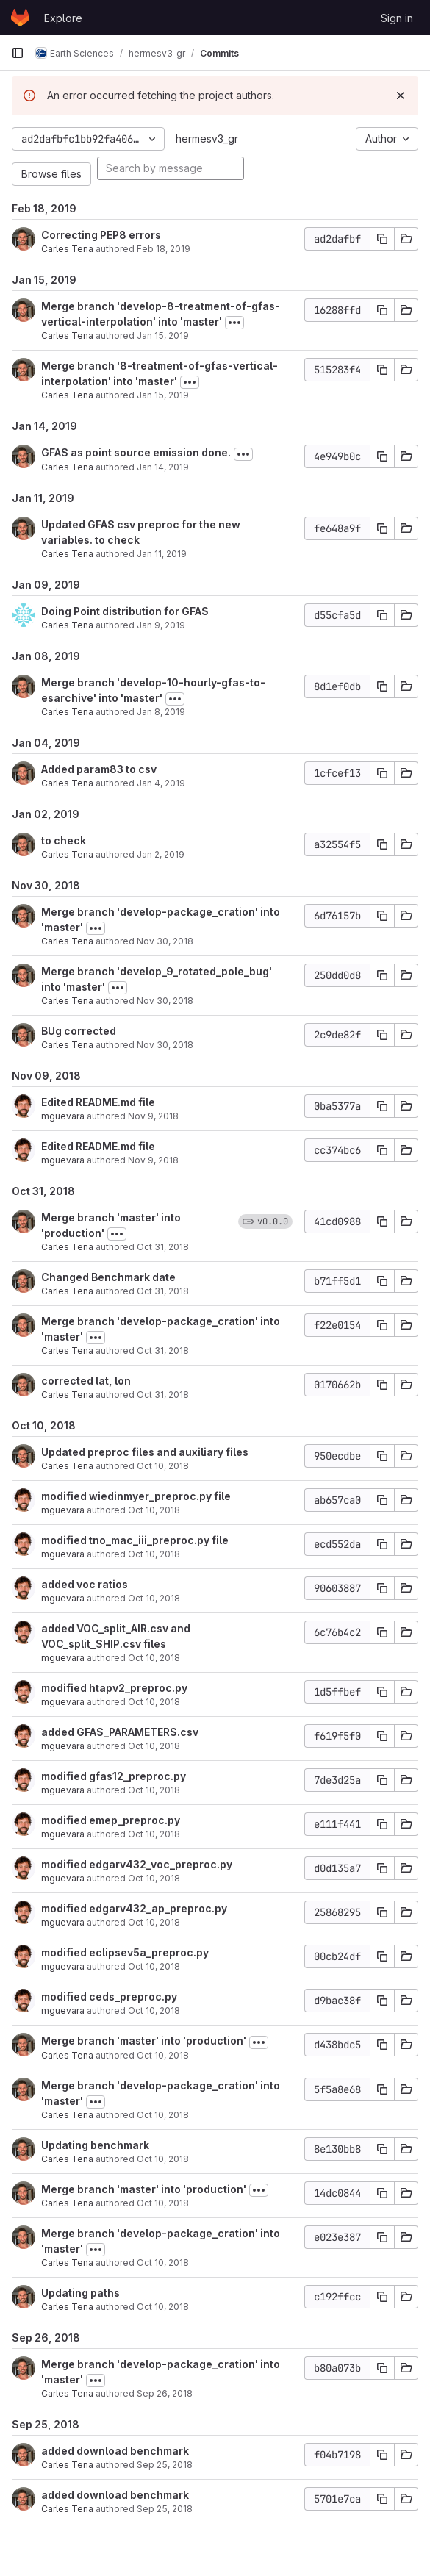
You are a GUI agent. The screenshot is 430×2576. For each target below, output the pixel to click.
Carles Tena (67, 248)
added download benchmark (115, 2450)
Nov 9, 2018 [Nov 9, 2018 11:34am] (153, 1160)
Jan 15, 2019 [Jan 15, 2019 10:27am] (163, 395)
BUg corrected (78, 1031)
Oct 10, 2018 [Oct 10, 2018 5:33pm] (154, 1745)
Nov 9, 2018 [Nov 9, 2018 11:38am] (153, 1116)
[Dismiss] (400, 95)
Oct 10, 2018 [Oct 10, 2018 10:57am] (163, 2203)
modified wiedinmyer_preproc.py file (136, 1496)
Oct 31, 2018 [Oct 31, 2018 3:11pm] (163, 1246)
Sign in (397, 18)
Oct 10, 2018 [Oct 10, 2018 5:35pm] (154, 1701)
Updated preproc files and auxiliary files (144, 1452)
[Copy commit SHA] (382, 239)
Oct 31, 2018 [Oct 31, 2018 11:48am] (163, 1394)
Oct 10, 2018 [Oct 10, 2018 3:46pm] (163, 2158)
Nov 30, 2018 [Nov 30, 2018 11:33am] (165, 941)
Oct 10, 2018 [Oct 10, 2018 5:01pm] (163, 2055)
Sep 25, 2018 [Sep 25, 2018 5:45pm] (165, 2464)
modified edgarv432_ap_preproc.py (134, 1908)
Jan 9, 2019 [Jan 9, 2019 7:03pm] (161, 625)
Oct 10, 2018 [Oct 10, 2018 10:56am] (163, 2306)
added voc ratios (84, 1584)
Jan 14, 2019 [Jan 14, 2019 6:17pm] (163, 467)
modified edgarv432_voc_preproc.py (136, 1864)
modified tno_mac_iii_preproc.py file (135, 1540)
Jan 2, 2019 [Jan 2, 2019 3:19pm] (160, 854)
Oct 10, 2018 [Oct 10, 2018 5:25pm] (154, 1966)
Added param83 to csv (99, 769)
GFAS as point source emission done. (136, 452)
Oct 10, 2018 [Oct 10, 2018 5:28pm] (154, 1922)
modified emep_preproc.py (110, 1820)
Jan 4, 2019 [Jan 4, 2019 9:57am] (161, 783)
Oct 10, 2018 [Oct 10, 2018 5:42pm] (154, 1509)
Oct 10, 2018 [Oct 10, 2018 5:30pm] (154, 1834)
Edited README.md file (98, 1102)
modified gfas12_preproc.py (113, 1776)
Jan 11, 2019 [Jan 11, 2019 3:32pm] (162, 553)
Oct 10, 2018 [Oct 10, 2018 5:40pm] (154, 1598)
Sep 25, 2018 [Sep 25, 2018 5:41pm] (165, 2508)
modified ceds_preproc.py (109, 1996)
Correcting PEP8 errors (101, 235)
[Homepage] (20, 17)
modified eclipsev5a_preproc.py (125, 1952)
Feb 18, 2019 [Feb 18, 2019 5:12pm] (163, 248)
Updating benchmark (95, 2145)
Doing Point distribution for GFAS (125, 611)
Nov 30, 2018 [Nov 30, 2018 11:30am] (165, 1000)
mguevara (63, 1116)
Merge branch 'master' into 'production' (143, 2040)
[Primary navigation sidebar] (17, 53)
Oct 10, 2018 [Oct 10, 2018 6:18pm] (163, 1465)
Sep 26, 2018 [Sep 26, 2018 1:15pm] (165, 2393)
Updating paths (80, 2292)
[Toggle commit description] (234, 322)
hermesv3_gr (207, 138)
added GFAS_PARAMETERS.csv (119, 1732)
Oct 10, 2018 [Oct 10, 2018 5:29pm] (154, 1878)
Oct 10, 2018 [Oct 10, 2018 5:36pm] (154, 1657)
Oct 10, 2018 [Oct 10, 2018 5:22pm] (154, 2010)
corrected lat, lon (86, 1380)
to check (63, 840)
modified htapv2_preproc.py (114, 1688)
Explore (63, 18)
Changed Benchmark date (108, 1277)
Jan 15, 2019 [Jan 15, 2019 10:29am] (163, 335)
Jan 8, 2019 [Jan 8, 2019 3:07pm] (161, 711)
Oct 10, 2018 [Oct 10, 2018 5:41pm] (154, 1554)
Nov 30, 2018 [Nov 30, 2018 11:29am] (165, 1044)
